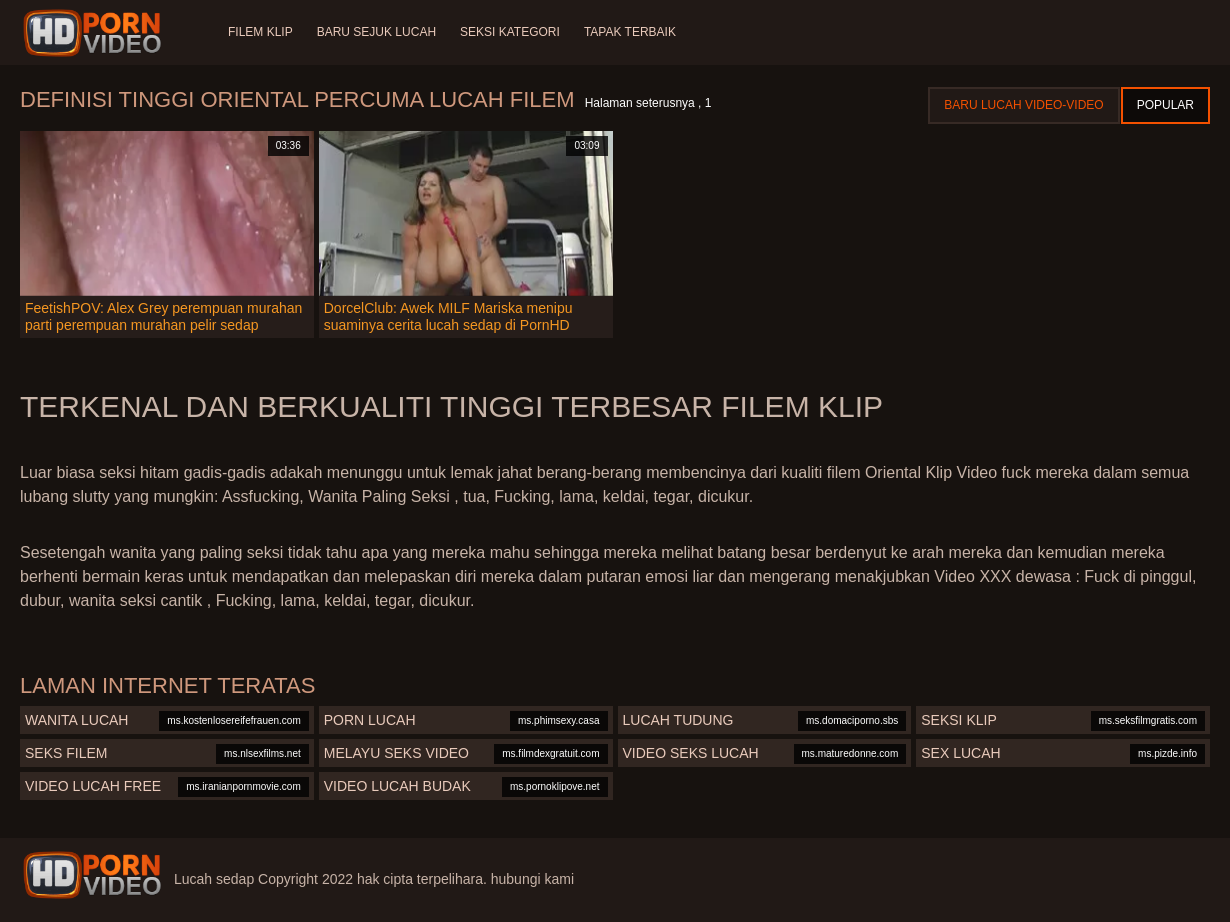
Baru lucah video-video (1023, 105)
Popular (1165, 105)
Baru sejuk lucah (376, 32)
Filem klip (260, 32)
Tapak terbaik (630, 32)
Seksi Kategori (510, 32)
